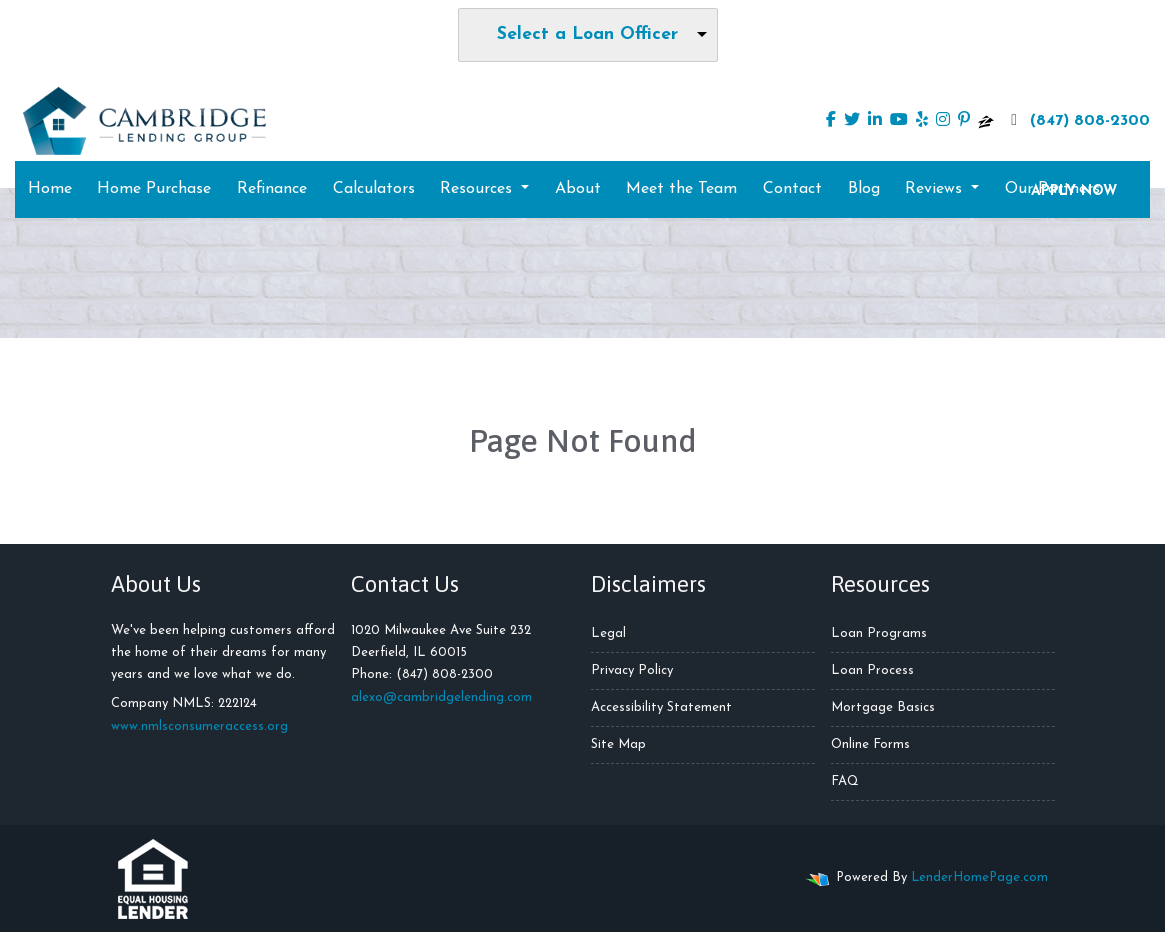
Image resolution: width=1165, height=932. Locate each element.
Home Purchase (154, 189)
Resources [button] (478, 189)
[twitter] (852, 121)
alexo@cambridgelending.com (441, 697)
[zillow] (986, 121)
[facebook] (831, 121)
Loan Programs (879, 633)
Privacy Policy (632, 670)
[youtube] (899, 121)
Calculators (374, 189)
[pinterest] (964, 121)
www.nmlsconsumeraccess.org (199, 726)
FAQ (845, 781)
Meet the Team (681, 189)
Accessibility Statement (661, 707)
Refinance (272, 189)
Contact (792, 189)
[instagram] (943, 121)
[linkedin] (875, 121)
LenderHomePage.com (979, 877)
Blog (864, 189)
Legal (608, 633)
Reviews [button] (936, 189)
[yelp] (922, 121)
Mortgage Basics (883, 707)
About (578, 189)
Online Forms (870, 744)
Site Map (618, 744)
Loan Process (872, 670)
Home (50, 189)
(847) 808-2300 (1078, 120)
